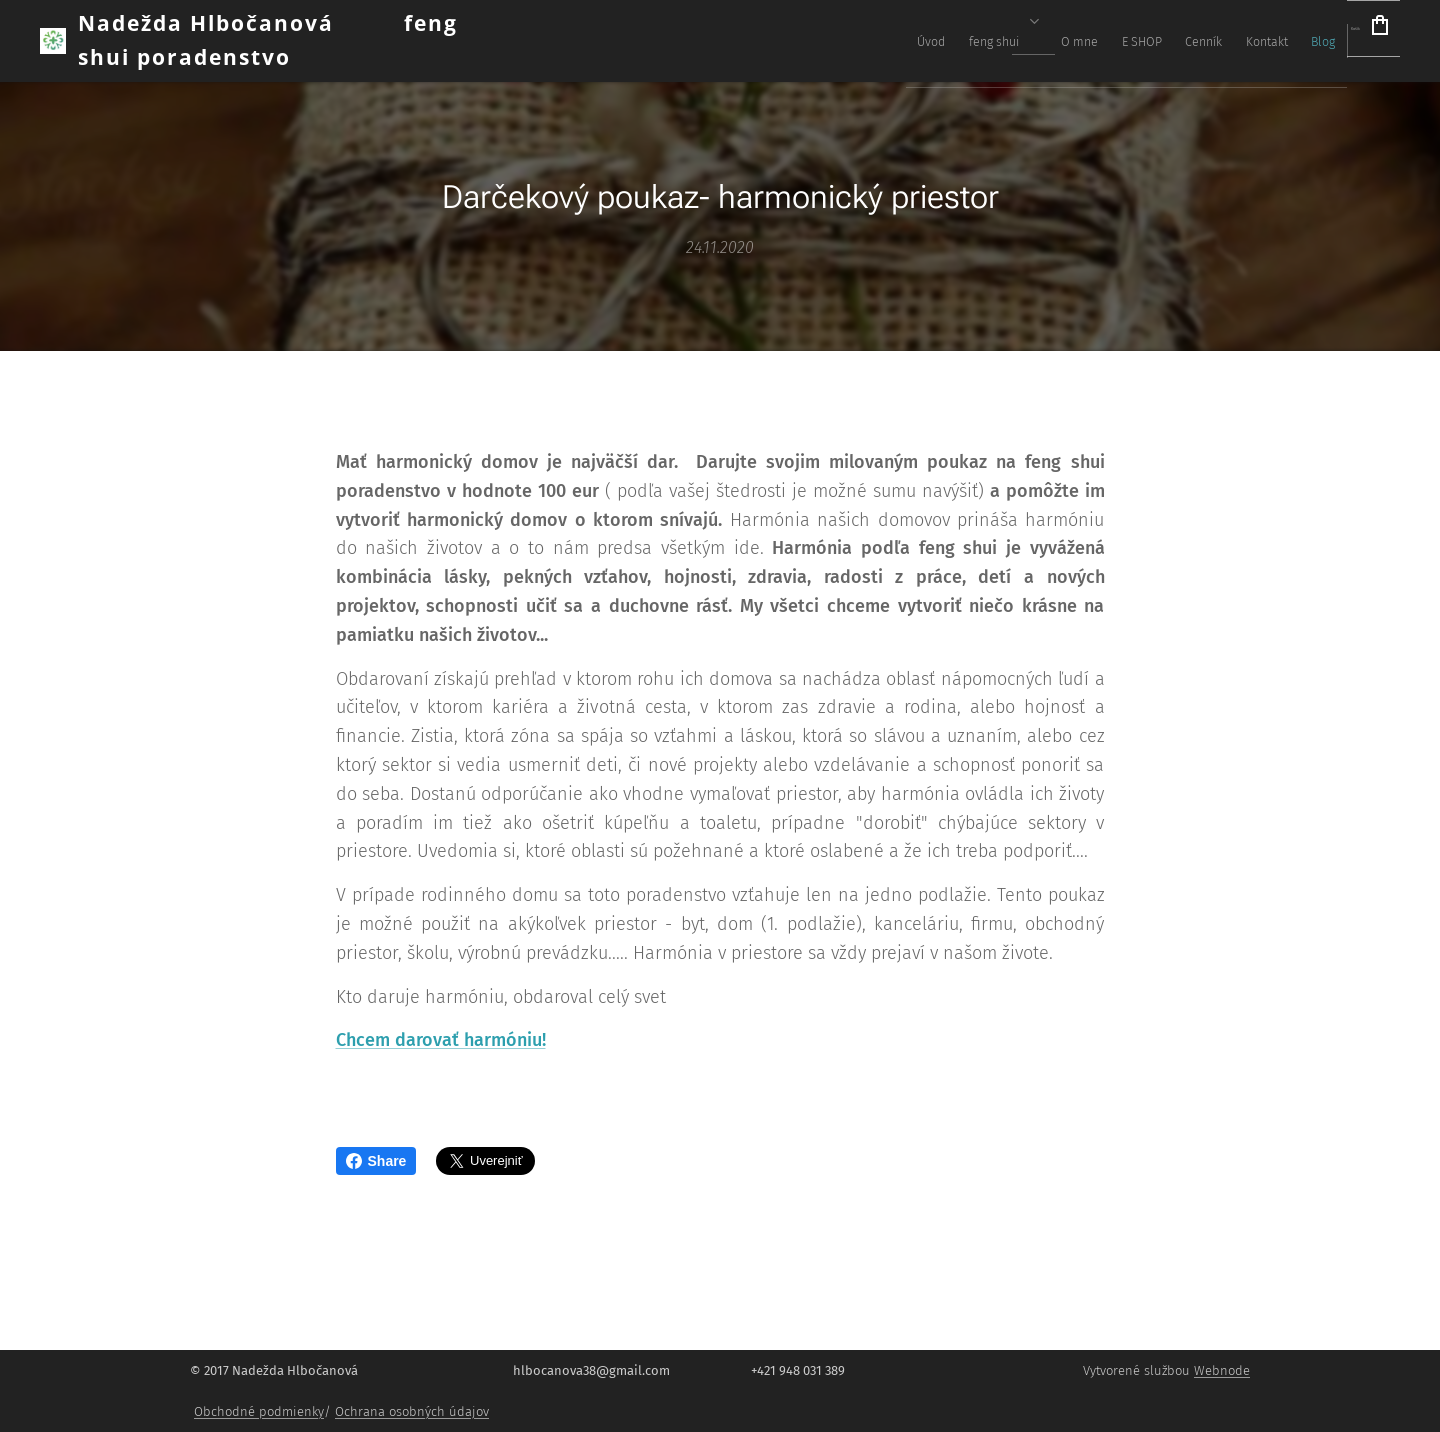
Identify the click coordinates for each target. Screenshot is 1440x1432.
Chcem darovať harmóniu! (441, 1041)
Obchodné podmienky (259, 1411)
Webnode (1222, 1370)
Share (376, 1161)
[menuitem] (1052, 41)
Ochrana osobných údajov (412, 1411)
